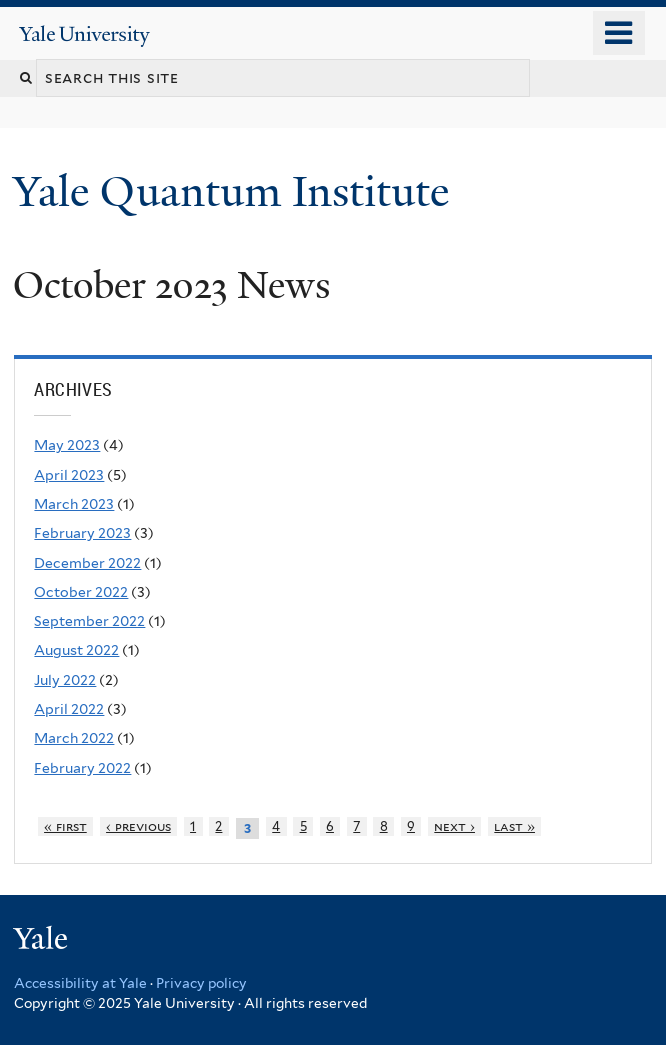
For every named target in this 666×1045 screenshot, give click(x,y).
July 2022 (65, 680)
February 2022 (82, 768)
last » (514, 826)
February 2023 (82, 533)
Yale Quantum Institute (236, 191)
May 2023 (67, 445)
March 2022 (74, 738)
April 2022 (69, 709)
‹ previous (138, 826)
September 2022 (89, 621)
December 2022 (87, 563)
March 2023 (74, 504)
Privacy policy (201, 983)
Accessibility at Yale (80, 983)
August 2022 (76, 650)
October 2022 (81, 592)
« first (65, 826)
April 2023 (69, 475)
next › (454, 826)
